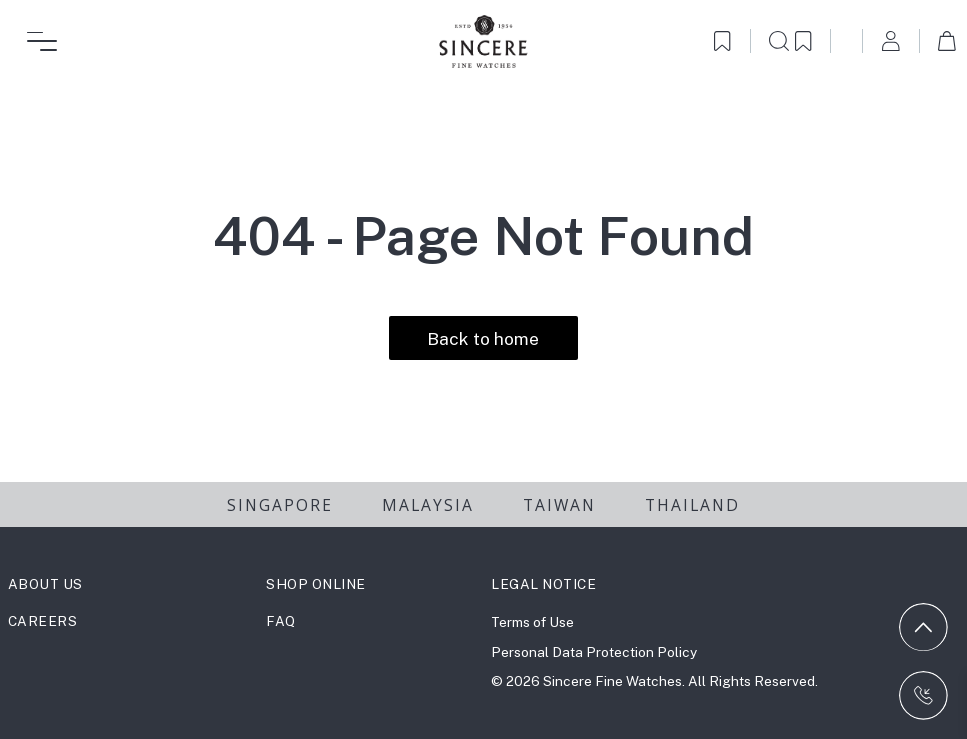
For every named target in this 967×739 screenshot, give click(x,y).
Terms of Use (532, 622)
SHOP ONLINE (316, 584)
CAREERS (43, 621)
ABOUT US (45, 584)
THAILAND (692, 505)
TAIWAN (559, 505)
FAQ (281, 621)
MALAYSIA (428, 505)
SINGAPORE (280, 505)
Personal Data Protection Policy (594, 652)
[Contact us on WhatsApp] (923, 695)
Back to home (483, 338)
